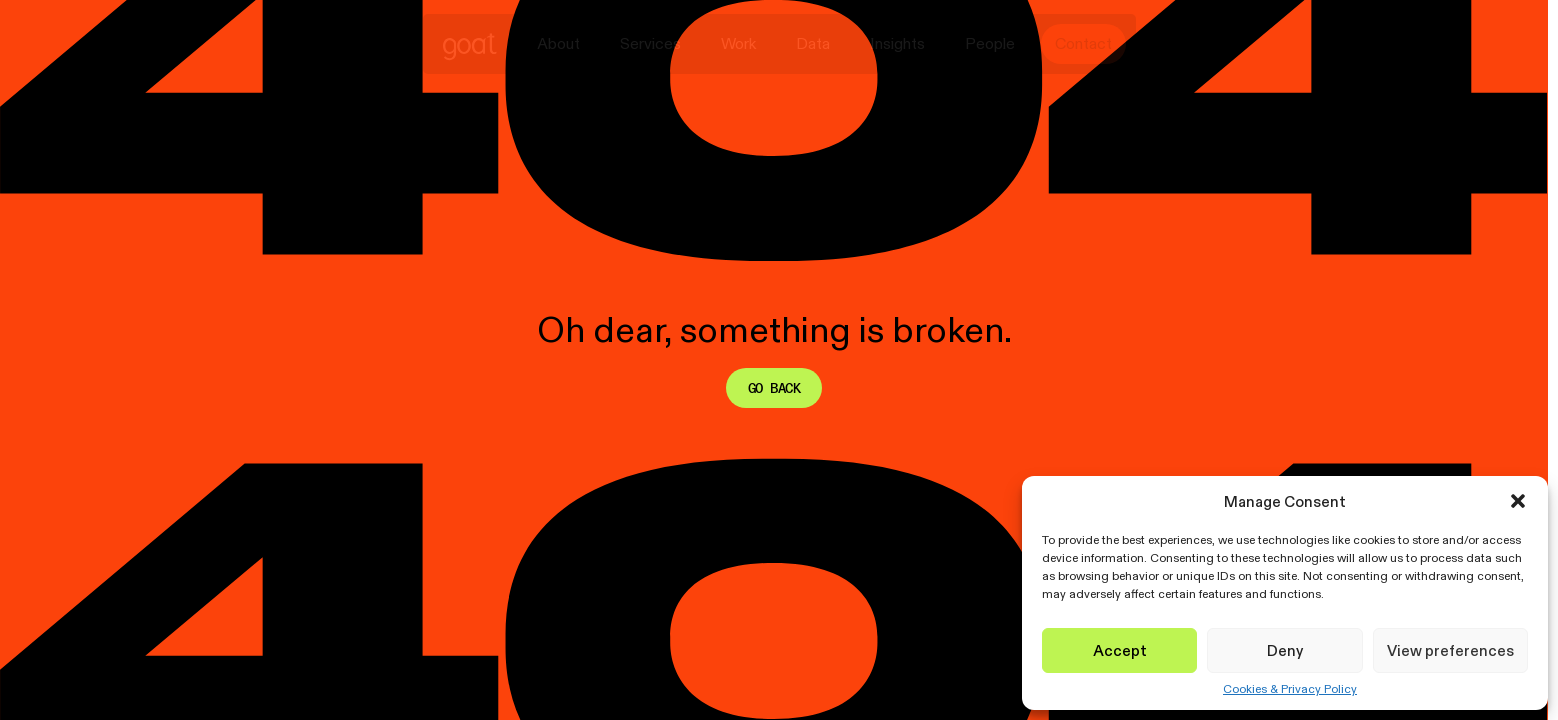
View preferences (1450, 650)
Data (813, 43)
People (990, 43)
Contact (1083, 43)
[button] (1518, 501)
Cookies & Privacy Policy (1290, 689)
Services (650, 43)
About (558, 43)
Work (738, 43)
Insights (897, 43)
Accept (1120, 650)
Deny (1285, 650)
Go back (774, 388)
